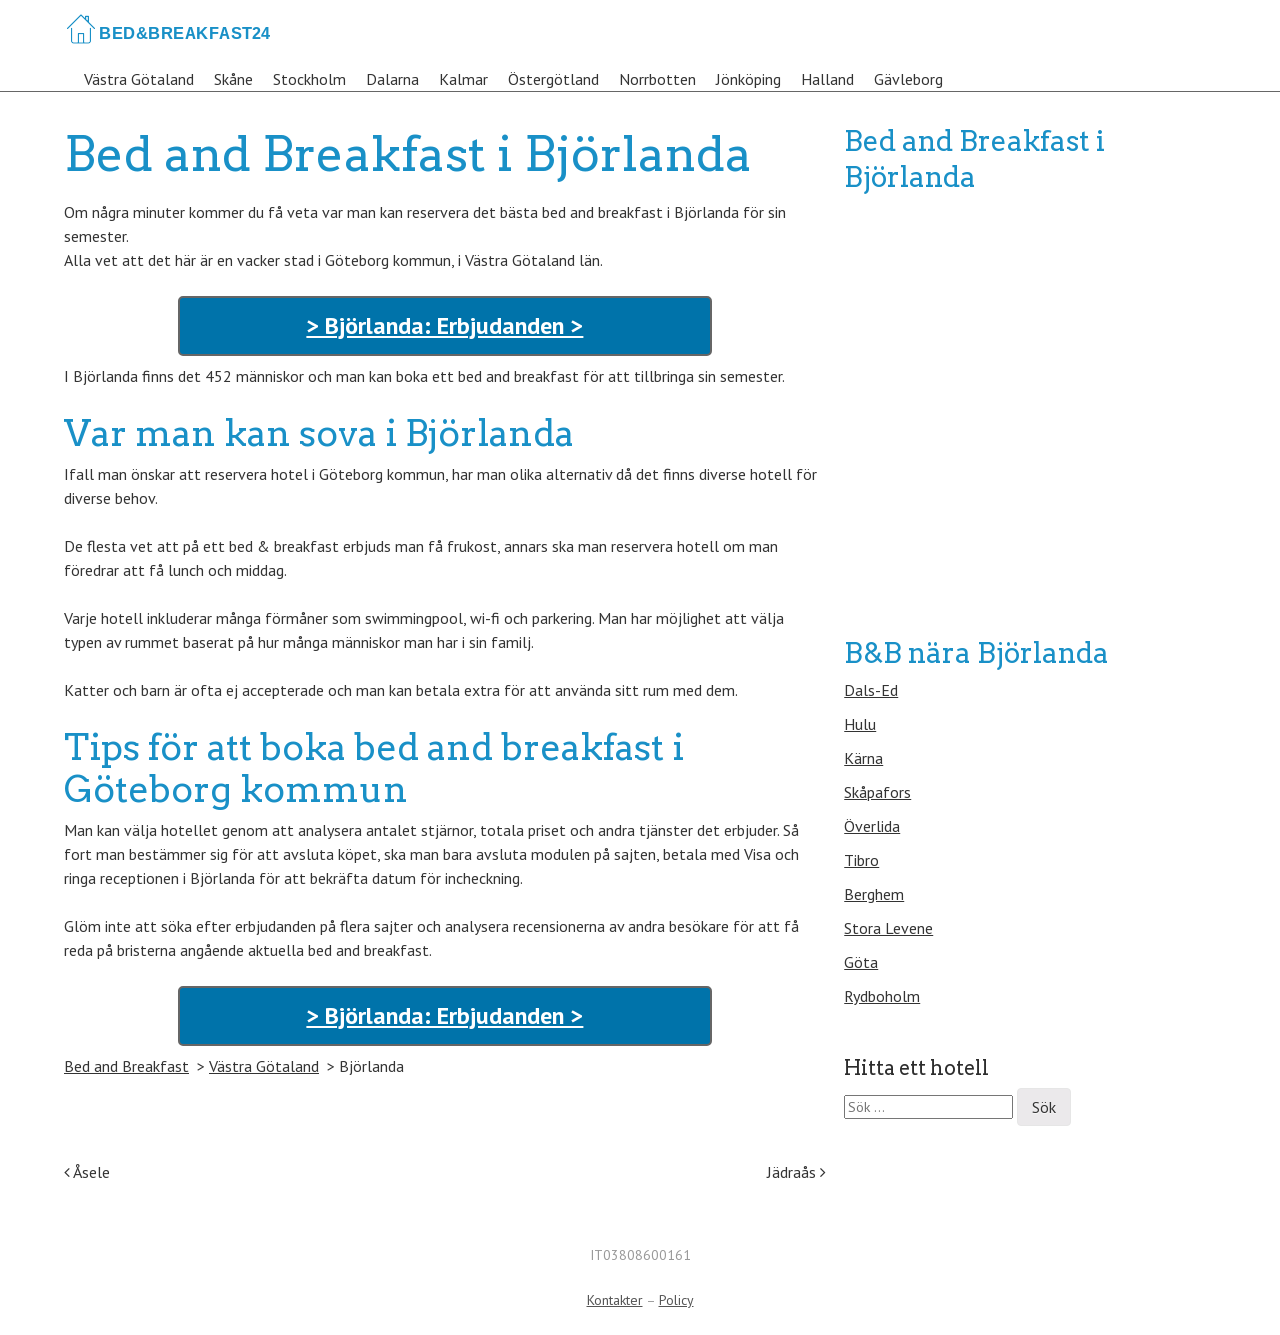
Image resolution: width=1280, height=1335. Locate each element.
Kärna (863, 758)
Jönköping (748, 79)
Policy (676, 1300)
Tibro (861, 860)
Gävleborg (908, 79)
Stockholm (309, 79)
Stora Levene (888, 928)
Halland (827, 79)
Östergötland (553, 79)
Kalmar (463, 79)
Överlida (872, 826)
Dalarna (392, 79)
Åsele (87, 1172)
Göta (861, 962)
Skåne (233, 79)
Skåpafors (877, 792)
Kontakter (615, 1300)
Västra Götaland (139, 79)
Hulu (860, 724)
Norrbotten (657, 79)
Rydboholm (882, 996)
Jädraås (796, 1172)
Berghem (874, 894)
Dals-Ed (871, 690)
